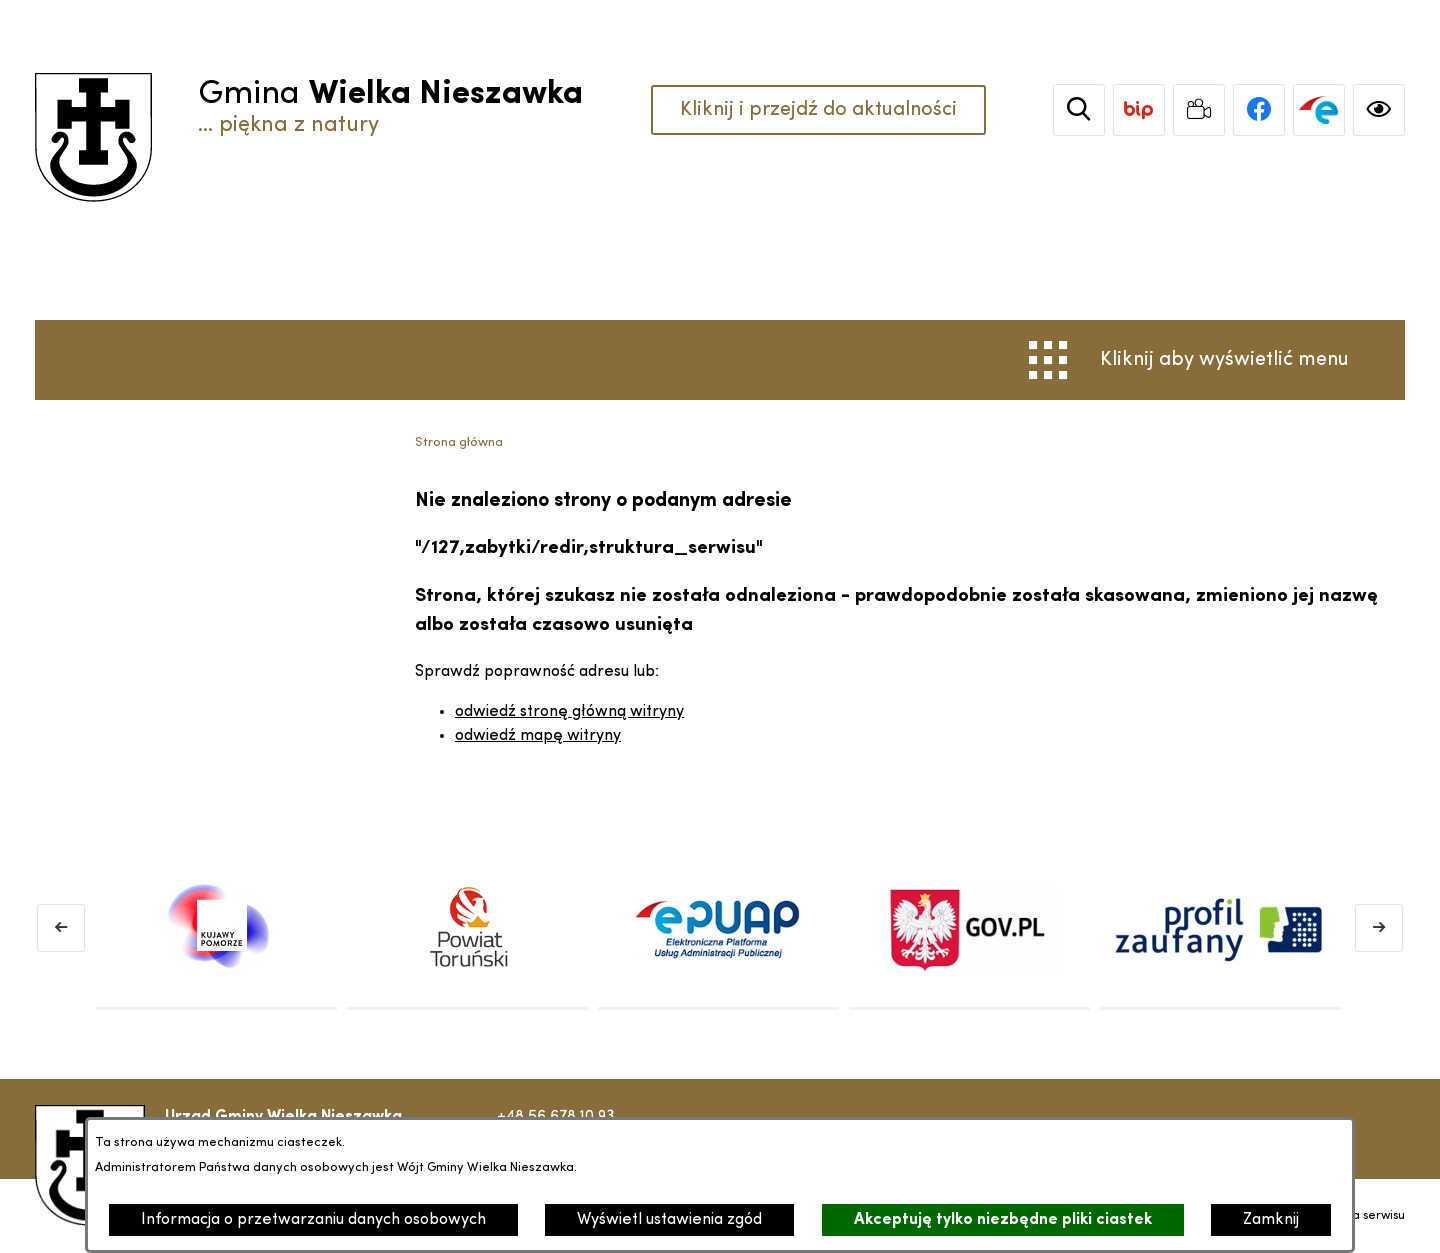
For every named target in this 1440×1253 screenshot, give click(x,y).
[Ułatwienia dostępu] (1379, 110)
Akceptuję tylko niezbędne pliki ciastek (1003, 1220)
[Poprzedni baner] (61, 928)
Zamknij (1271, 1220)
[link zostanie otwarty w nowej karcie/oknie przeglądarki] (1139, 110)
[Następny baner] (1379, 928)
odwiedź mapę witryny (538, 736)
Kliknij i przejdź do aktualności (818, 110)
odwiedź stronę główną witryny (569, 712)
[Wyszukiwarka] (1079, 110)
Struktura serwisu (1357, 1216)
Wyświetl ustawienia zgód (669, 1220)
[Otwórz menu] (1189, 360)
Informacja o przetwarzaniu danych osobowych (313, 1220)
